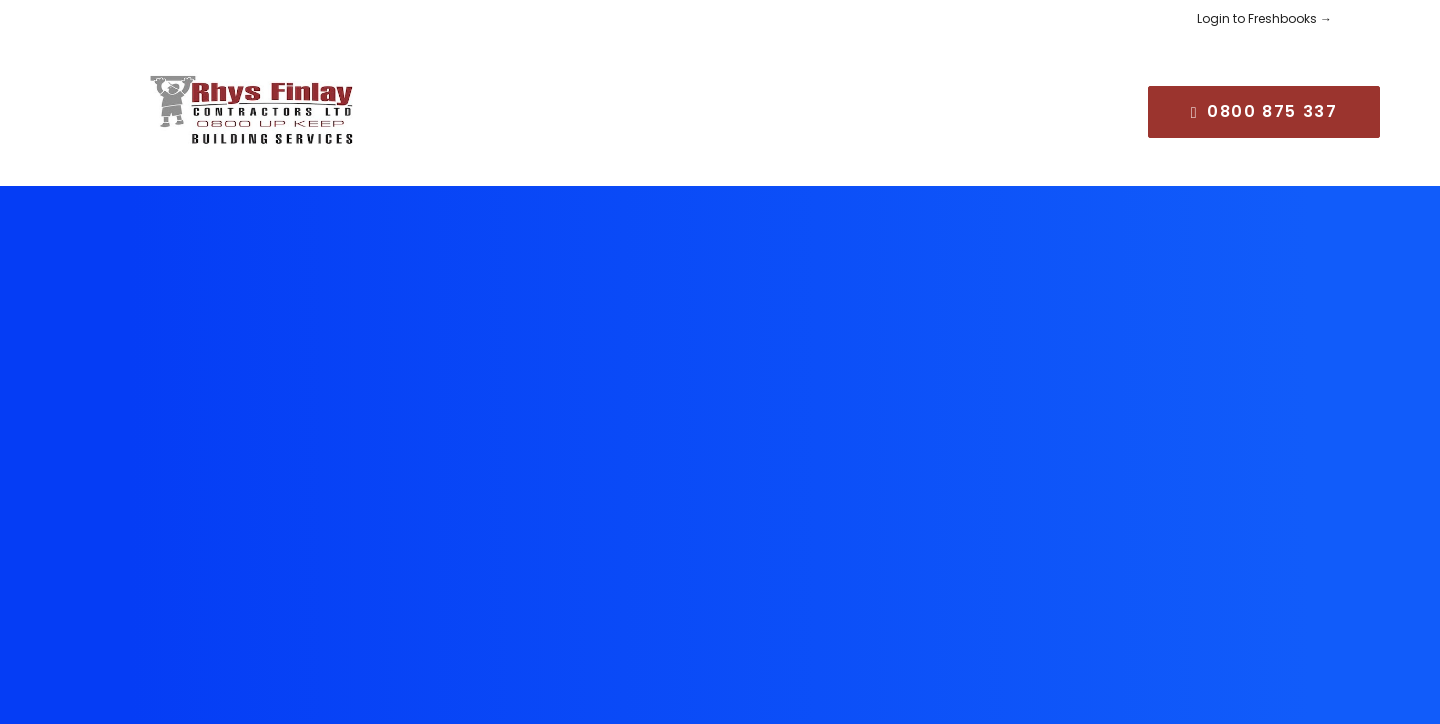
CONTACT (1006, 103)
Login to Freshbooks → (1264, 18)
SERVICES (633, 103)
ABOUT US (514, 103)
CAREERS (890, 103)
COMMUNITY (763, 103)
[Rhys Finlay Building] (226, 104)
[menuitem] (411, 104)
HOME (411, 103)
